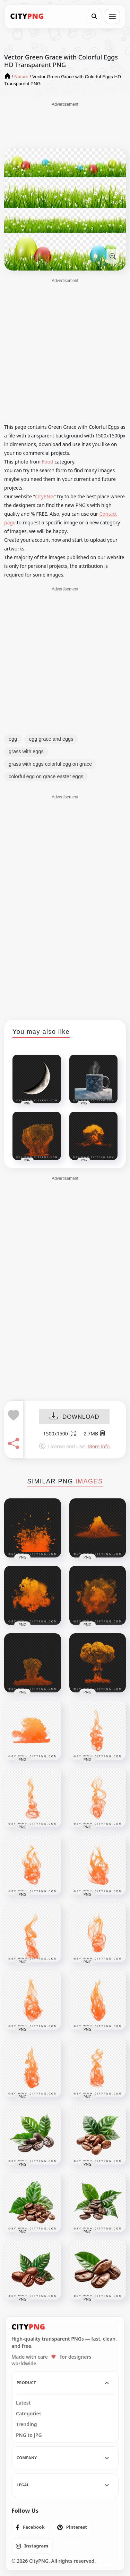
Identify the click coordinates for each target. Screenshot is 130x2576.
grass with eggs (26, 751)
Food (47, 461)
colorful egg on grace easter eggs (46, 776)
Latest (23, 2403)
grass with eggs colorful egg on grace (50, 764)
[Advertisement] (65, 124)
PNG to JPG (29, 2435)
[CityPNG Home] (27, 16)
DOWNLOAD (74, 1417)
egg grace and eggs (51, 739)
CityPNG (44, 496)
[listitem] (30, 2527)
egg (13, 739)
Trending (26, 2424)
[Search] (94, 16)
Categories (29, 2413)
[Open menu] (112, 16)
